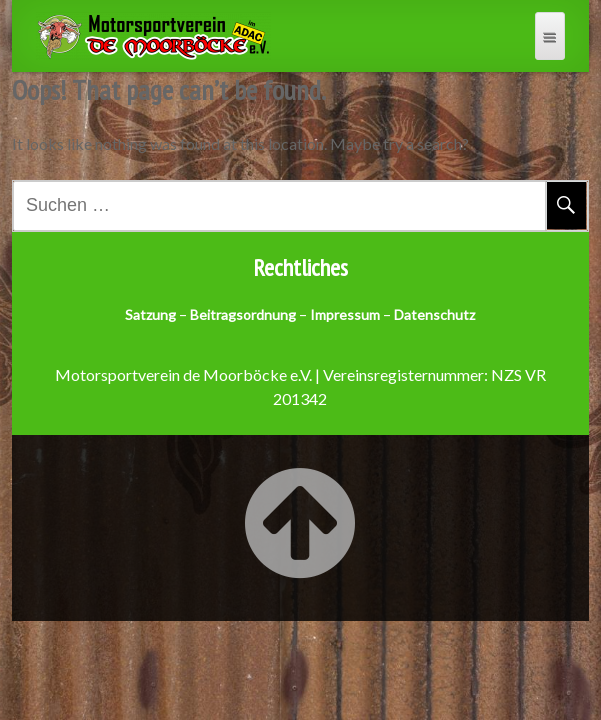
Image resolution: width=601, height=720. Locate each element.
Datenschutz (434, 314)
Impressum (345, 314)
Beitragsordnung (243, 314)
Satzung (150, 314)
